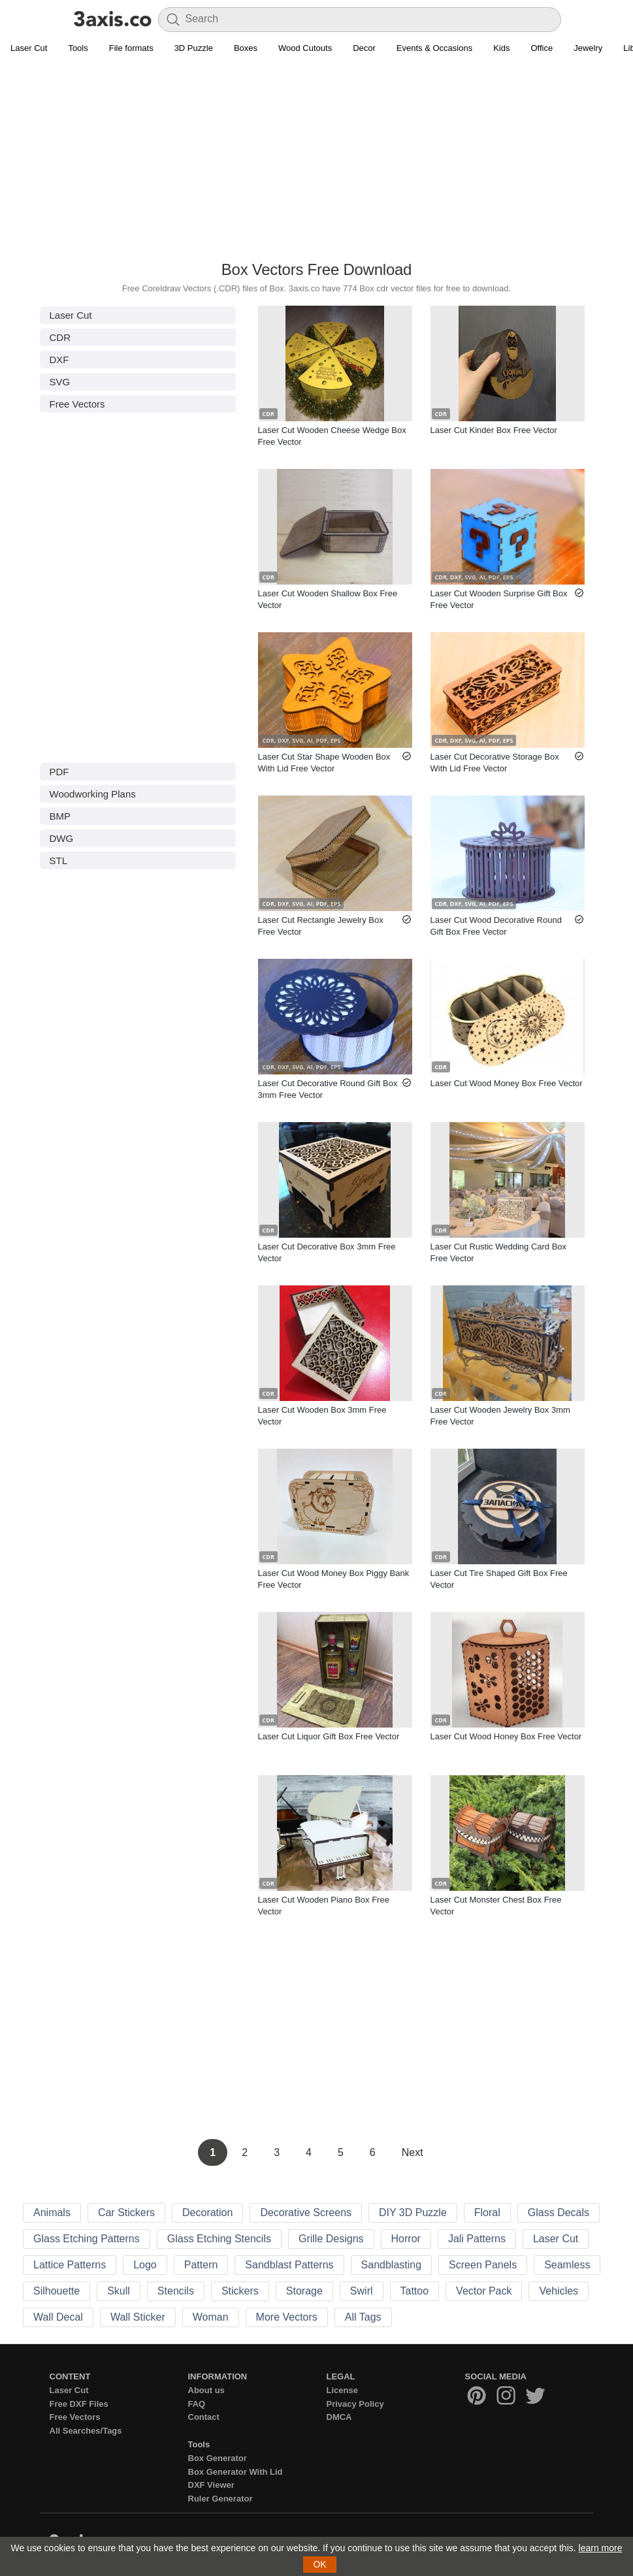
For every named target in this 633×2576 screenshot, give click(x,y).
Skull (118, 2290)
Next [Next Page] (412, 2152)
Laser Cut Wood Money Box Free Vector (506, 1083)
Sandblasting (391, 2264)
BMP (60, 816)
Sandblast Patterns (289, 2264)
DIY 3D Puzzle (413, 2212)
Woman (211, 2317)
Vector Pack (483, 2290)
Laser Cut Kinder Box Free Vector (493, 430)
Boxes (245, 48)
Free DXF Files (79, 2404)
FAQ (197, 2404)
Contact (203, 2417)
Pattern (201, 2264)
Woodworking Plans (93, 793)
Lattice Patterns (69, 2264)
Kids (501, 48)
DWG (62, 838)
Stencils (175, 2290)
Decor (364, 48)
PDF (59, 771)
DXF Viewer (211, 2485)
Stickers (240, 2290)
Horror (406, 2238)
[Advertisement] (316, 163)
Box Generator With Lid (235, 2472)
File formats (131, 48)
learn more (601, 2548)
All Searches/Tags (86, 2431)
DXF (59, 359)
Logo (145, 2264)
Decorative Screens (305, 2212)
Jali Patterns (477, 2238)
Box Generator (217, 2458)
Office (541, 48)
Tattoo (414, 2290)
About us (206, 2390)
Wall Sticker (137, 2317)
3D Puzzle (193, 48)
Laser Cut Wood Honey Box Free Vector (506, 1736)
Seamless (567, 2264)
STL (59, 860)
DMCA (339, 2417)
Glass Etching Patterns (86, 2238)
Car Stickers (126, 2212)
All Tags (363, 2317)
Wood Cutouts (305, 48)
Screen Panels (483, 2264)
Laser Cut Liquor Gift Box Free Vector (329, 1736)
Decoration (207, 2212)
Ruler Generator (220, 2499)
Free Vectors (77, 404)
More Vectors (286, 2317)
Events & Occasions (434, 48)
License (342, 2390)
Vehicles (558, 2290)
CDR (60, 337)
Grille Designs (331, 2238)
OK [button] (319, 2564)
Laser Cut (28, 48)
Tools (78, 48)
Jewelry (588, 48)
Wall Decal (58, 2317)
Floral (487, 2212)
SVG (60, 381)
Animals (52, 2212)
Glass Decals (558, 2212)
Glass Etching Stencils (219, 2238)
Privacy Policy (355, 2404)
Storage (304, 2290)
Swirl (361, 2290)
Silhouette (56, 2290)
